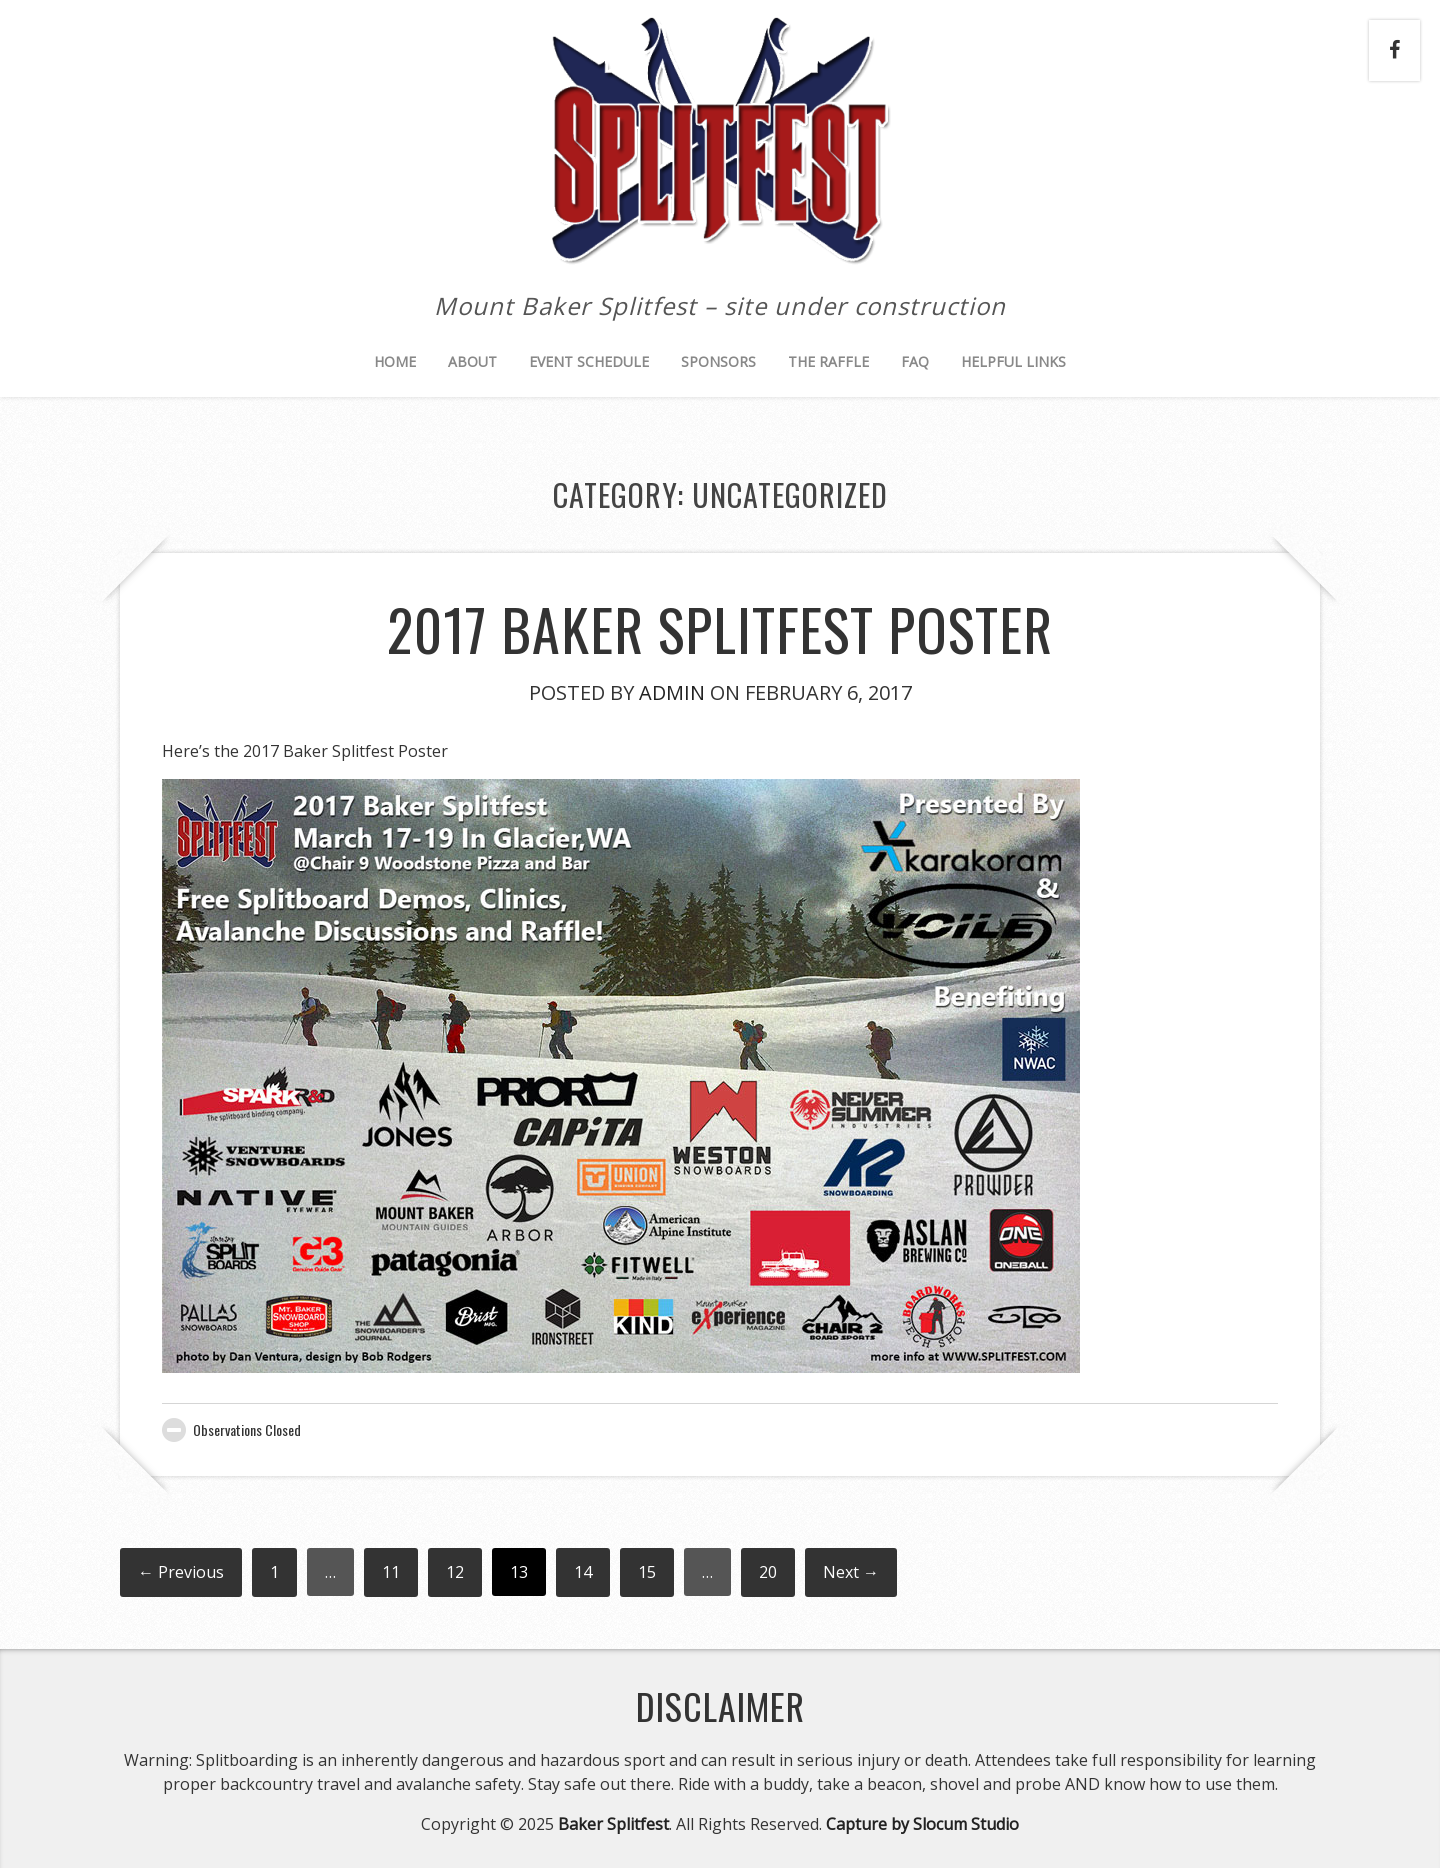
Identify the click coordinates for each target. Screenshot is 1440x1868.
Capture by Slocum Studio (922, 1824)
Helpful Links (1013, 361)
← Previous (181, 1572)
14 (583, 1572)
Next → (851, 1572)
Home (395, 361)
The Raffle (828, 361)
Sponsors (718, 361)
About (472, 361)
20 (768, 1572)
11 (391, 1572)
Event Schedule (589, 361)
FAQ (915, 361)
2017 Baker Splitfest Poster (720, 628)
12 (455, 1572)
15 (647, 1572)
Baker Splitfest (613, 1824)
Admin (672, 692)
